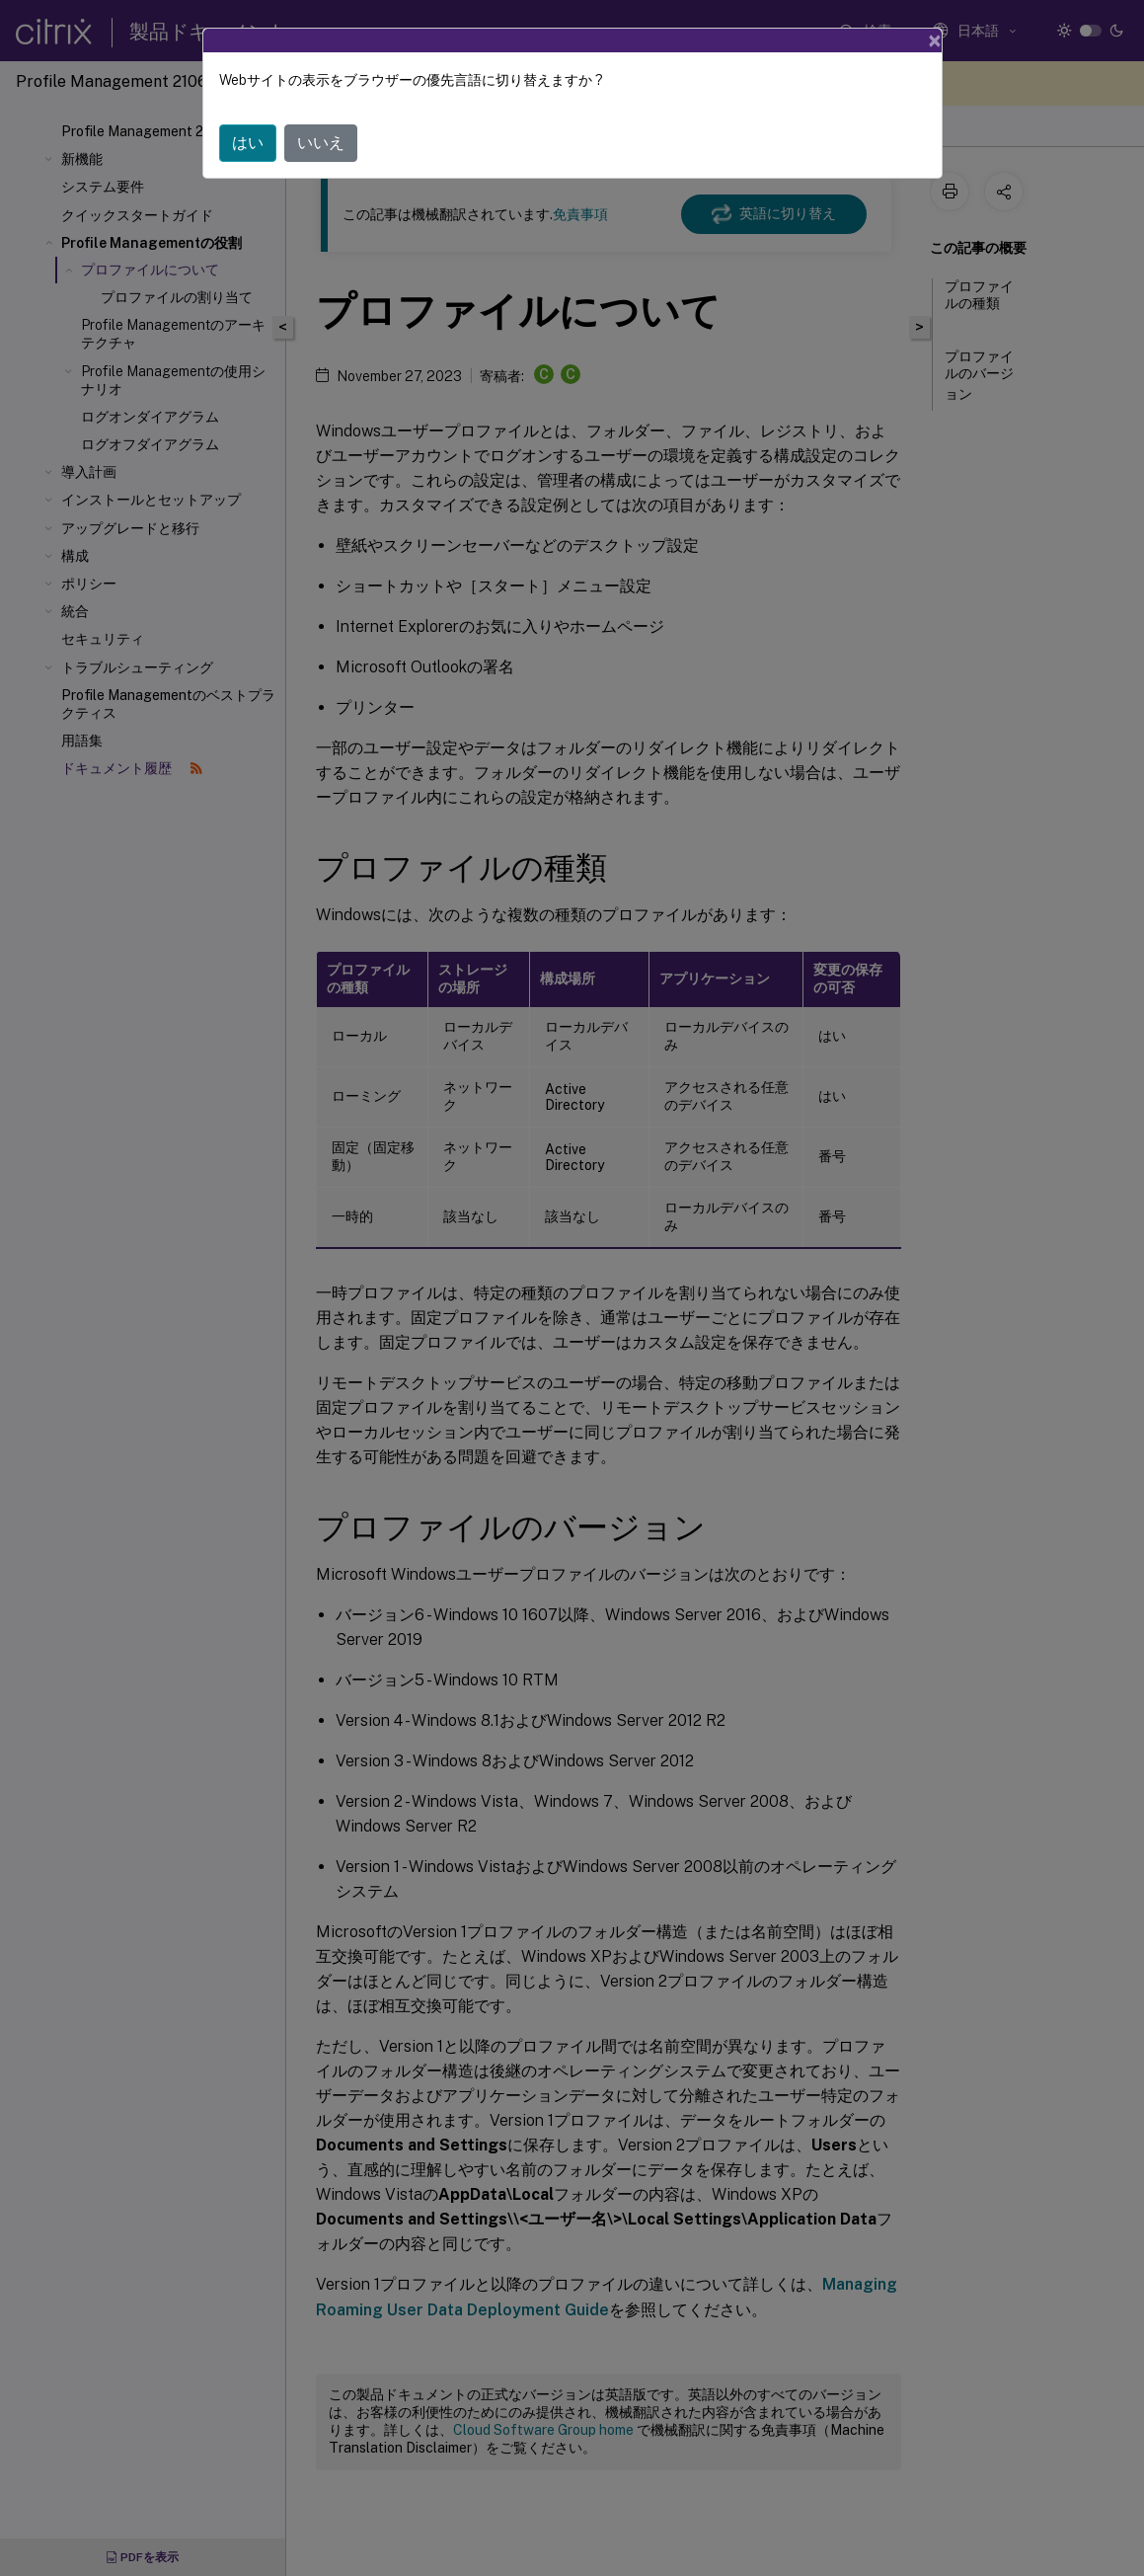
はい (248, 142)
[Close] (934, 40)
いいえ (320, 142)
